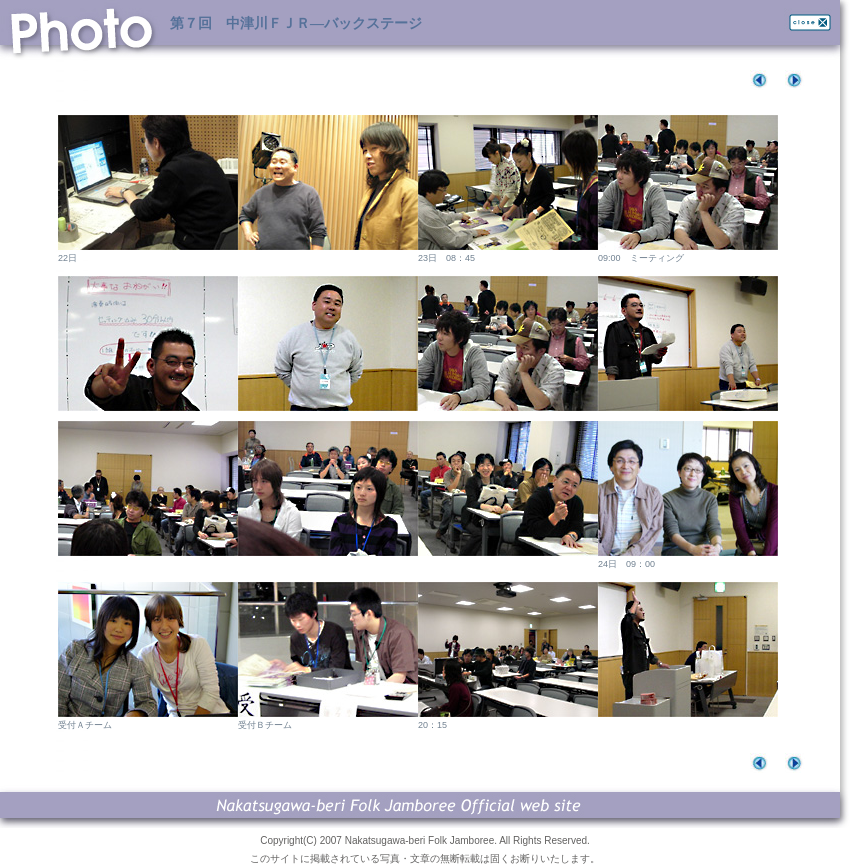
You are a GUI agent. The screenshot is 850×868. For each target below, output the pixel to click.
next (797, 80)
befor (762, 80)
